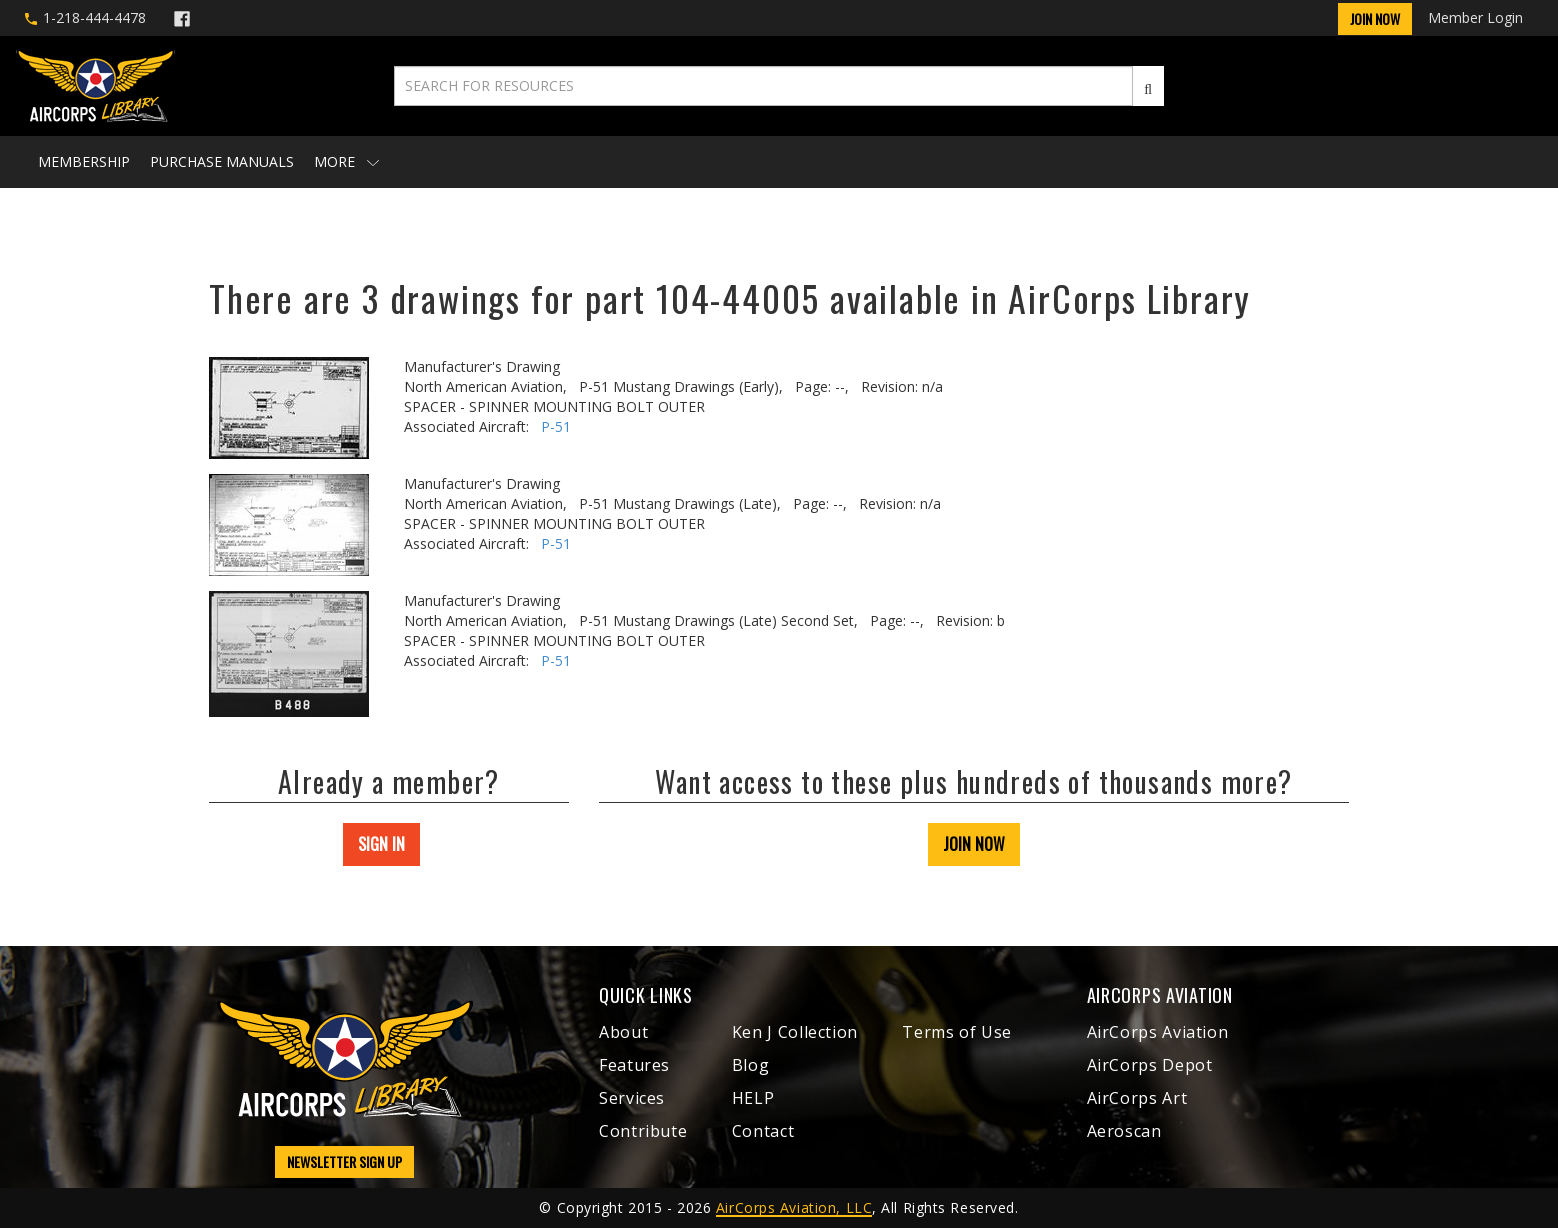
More (346, 161)
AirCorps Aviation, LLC (794, 1207)
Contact (763, 1131)
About (623, 1032)
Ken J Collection (795, 1032)
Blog (751, 1065)
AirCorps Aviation (1158, 1032)
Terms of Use (957, 1032)
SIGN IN (381, 844)
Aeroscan (1124, 1131)
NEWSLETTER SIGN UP (344, 1161)
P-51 (556, 426)
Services (632, 1098)
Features (634, 1065)
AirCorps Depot (1150, 1065)
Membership (84, 161)
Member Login (1475, 17)
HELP (753, 1098)
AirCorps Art (1137, 1098)
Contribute (643, 1131)
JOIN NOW (974, 844)
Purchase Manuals (222, 161)
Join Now (1375, 18)
